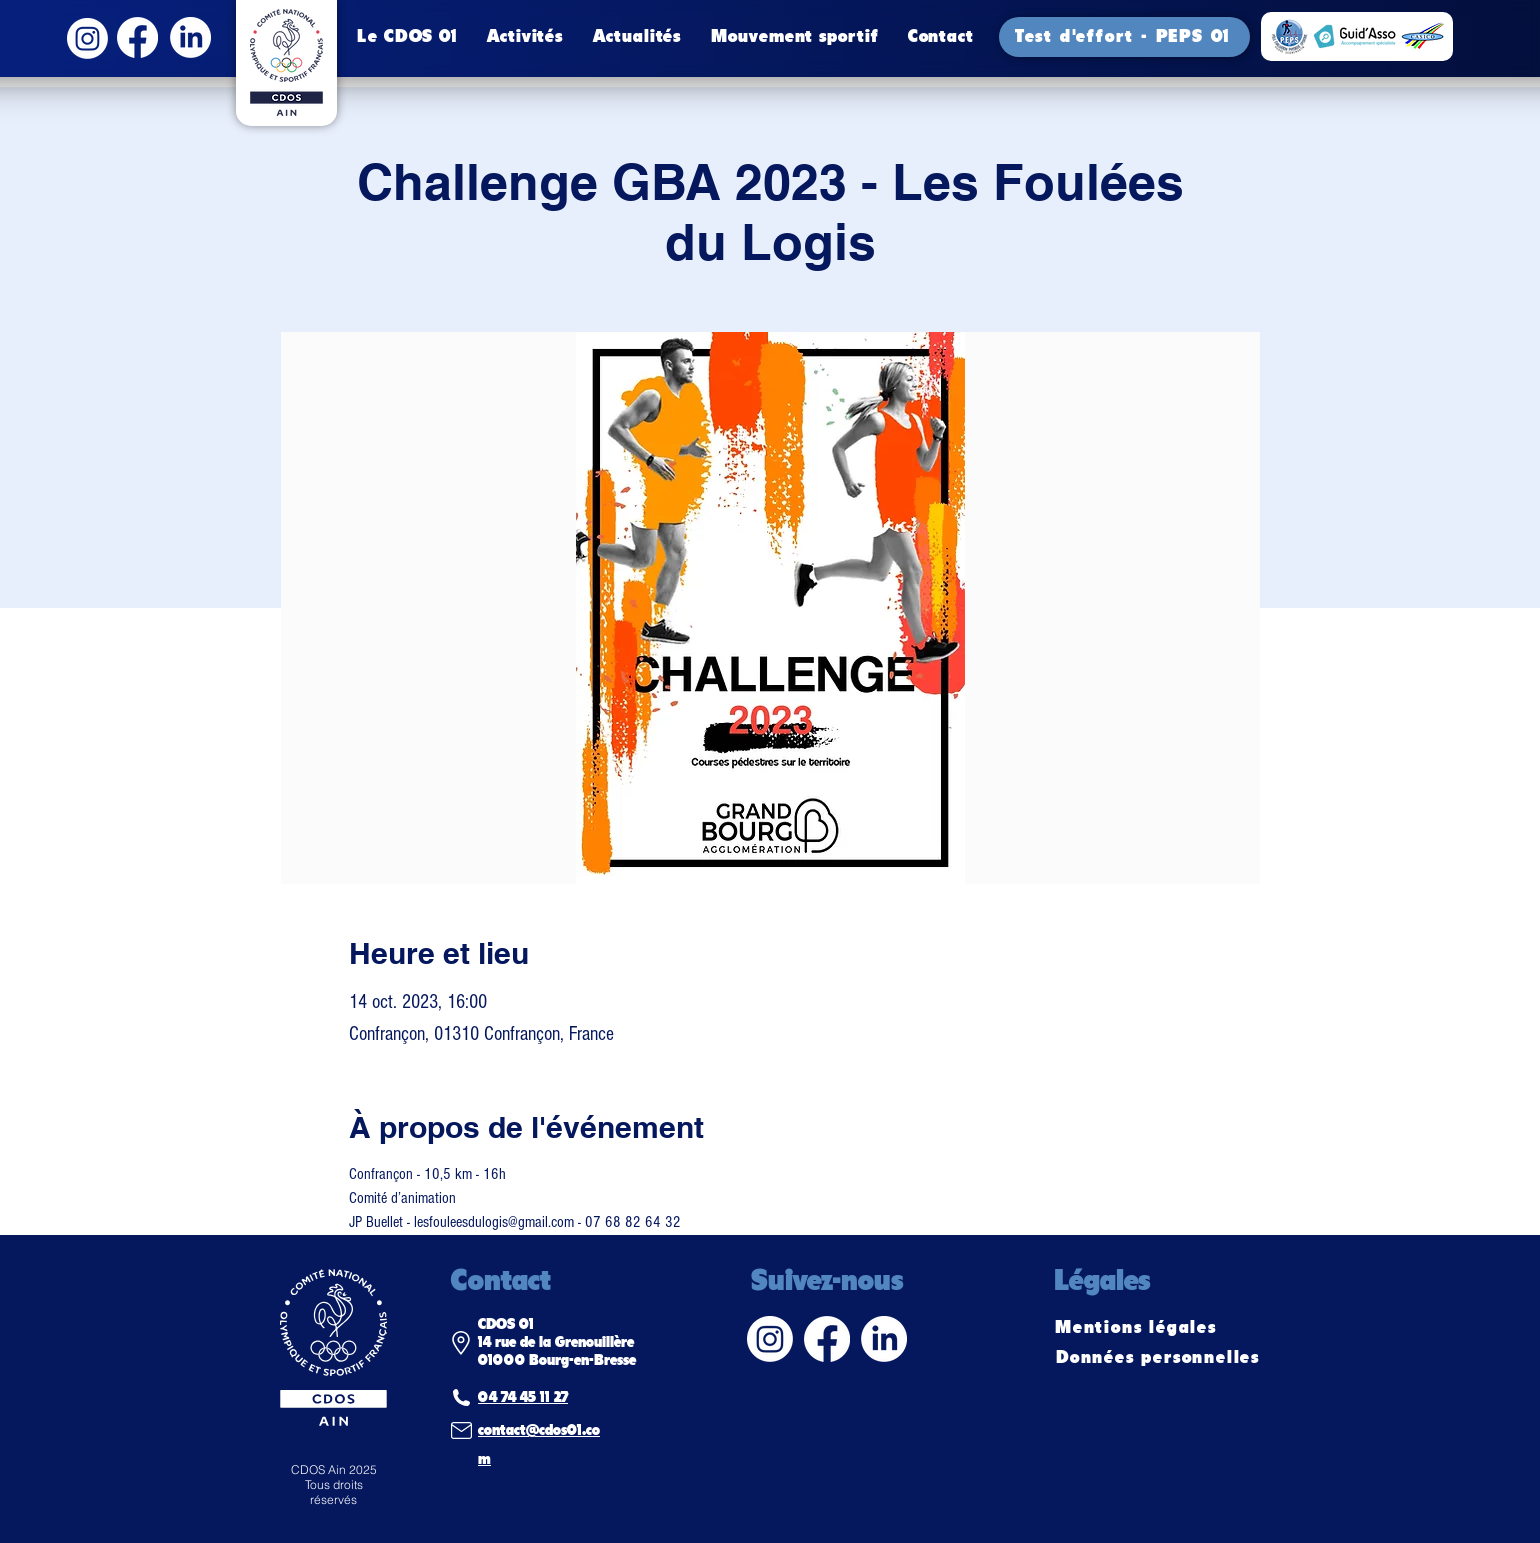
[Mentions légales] (1138, 1328)
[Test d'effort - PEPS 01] (1124, 37)
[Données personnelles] (1160, 1358)
